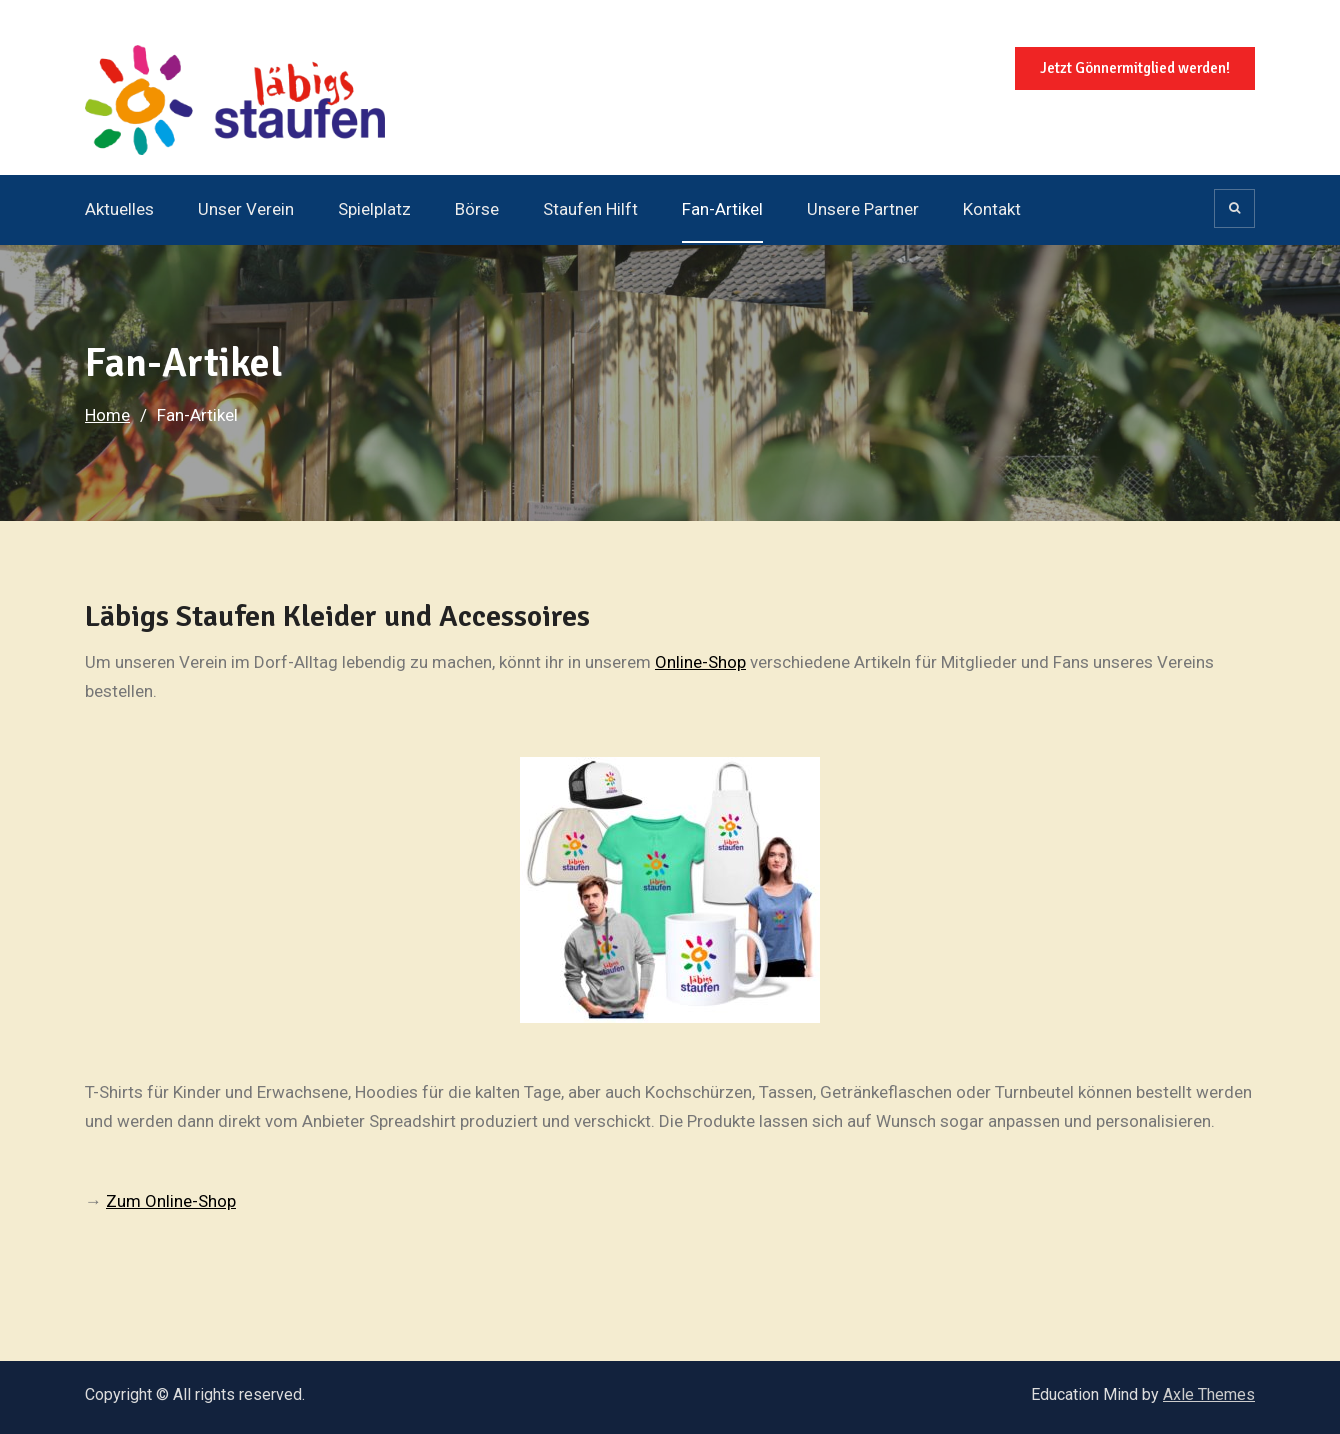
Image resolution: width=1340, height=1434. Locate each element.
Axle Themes (1209, 1394)
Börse (477, 209)
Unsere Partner (863, 209)
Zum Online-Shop (171, 1201)
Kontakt (992, 209)
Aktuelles (119, 209)
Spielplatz (374, 209)
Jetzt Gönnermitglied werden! (1135, 68)
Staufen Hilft (590, 209)
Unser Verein (246, 209)
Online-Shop (700, 662)
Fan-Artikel (722, 209)
